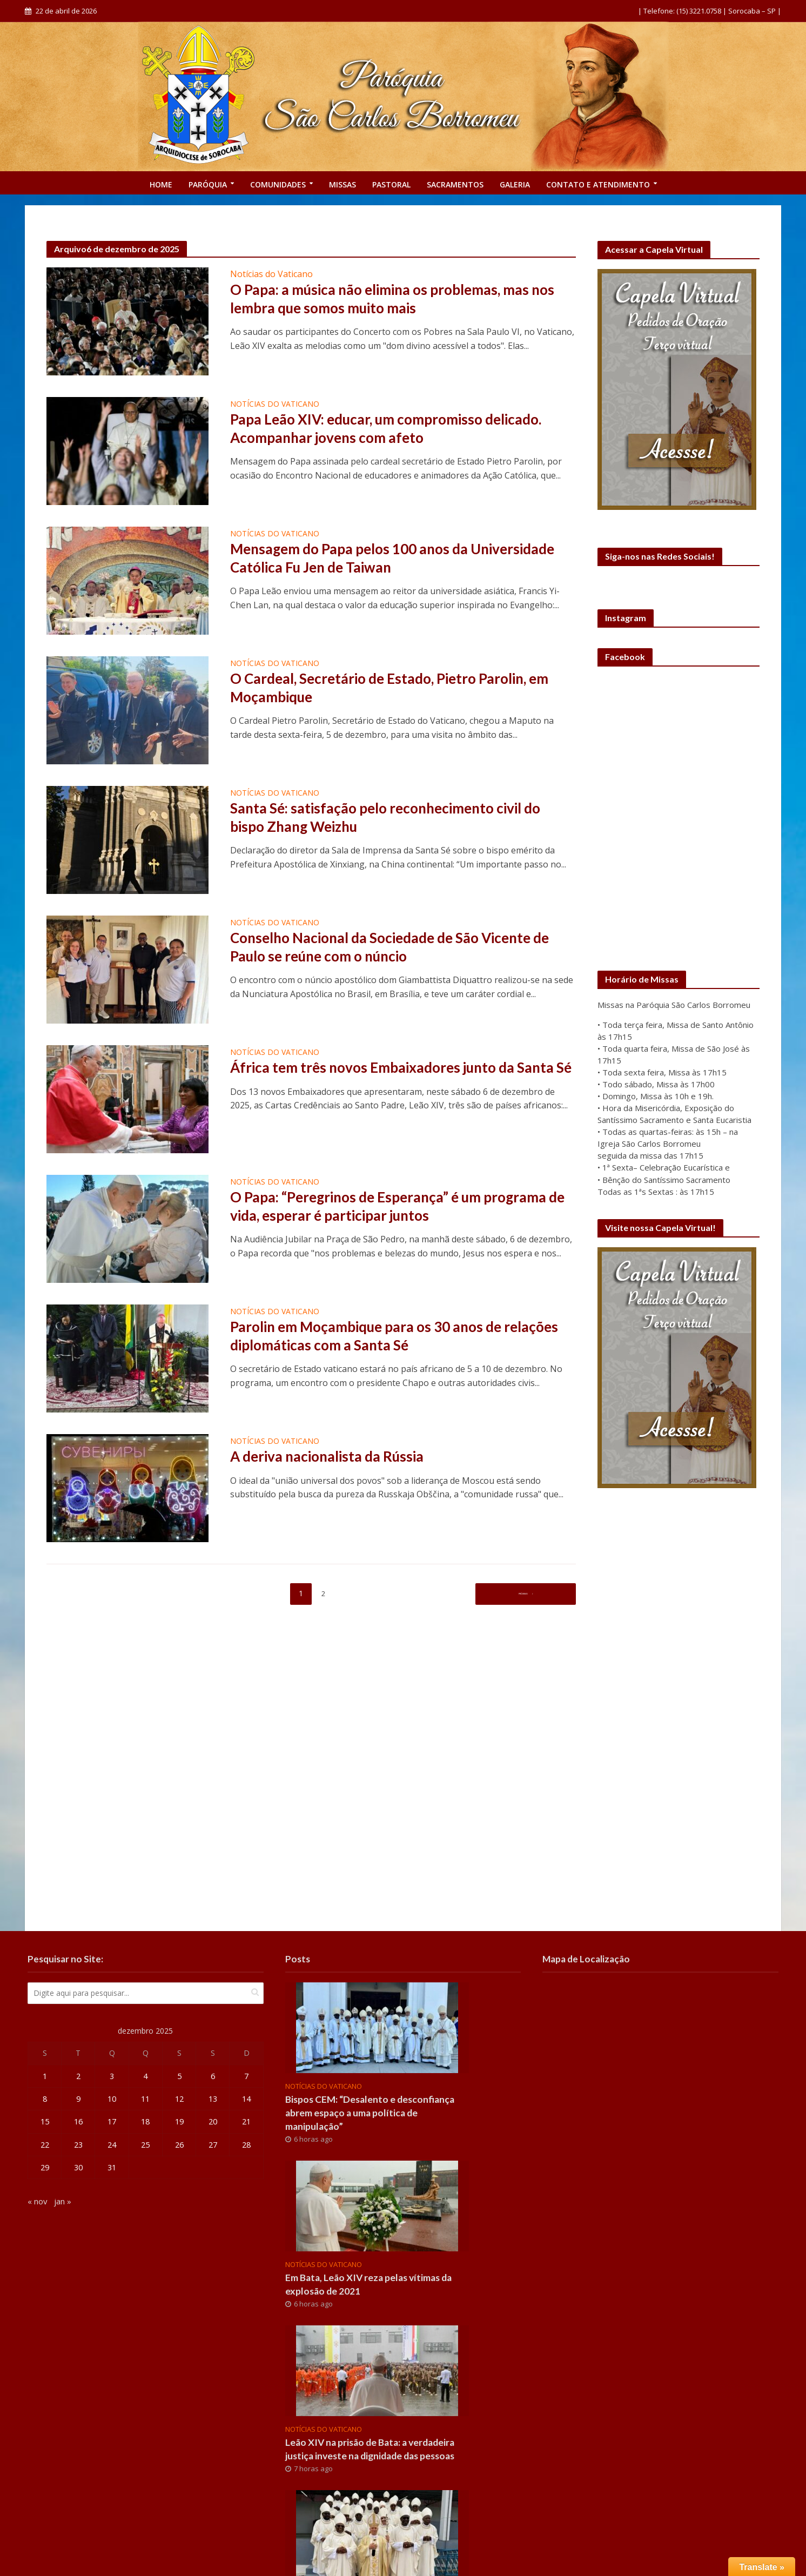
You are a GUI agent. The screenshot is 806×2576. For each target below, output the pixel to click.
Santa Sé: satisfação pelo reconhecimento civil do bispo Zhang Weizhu (398, 819)
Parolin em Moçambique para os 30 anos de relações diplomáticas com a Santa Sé (376, 1337)
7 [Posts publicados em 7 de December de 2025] (246, 2076)
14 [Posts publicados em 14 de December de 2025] (246, 2099)
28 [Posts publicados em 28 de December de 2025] (246, 2146)
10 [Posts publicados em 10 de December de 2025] (112, 2099)
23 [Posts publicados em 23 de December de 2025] (78, 2146)
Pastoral (391, 184)
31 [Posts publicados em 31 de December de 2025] (112, 2169)
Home (161, 184)
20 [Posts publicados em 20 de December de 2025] (213, 2122)
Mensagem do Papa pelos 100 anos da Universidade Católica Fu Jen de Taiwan (365, 560)
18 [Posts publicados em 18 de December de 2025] (145, 2122)
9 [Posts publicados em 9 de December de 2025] (78, 2099)
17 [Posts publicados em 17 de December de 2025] (112, 2122)
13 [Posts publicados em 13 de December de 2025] (213, 2099)
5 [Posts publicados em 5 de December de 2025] (179, 2076)
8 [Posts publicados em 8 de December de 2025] (44, 2099)
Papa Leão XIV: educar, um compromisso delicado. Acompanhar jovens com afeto (399, 430)
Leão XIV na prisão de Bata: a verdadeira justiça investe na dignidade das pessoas (375, 2462)
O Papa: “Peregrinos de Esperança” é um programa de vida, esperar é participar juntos (401, 1208)
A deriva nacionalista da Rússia (335, 1457)
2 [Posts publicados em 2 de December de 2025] (78, 2076)
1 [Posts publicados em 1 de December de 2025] (44, 2076)
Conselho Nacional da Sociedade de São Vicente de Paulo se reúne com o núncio (393, 948)
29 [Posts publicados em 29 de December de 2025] (45, 2169)
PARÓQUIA (208, 184)
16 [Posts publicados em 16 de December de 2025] (78, 2122)
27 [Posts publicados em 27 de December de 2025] (213, 2146)
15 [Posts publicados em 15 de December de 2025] (45, 2122)
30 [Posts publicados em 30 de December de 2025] (78, 2169)
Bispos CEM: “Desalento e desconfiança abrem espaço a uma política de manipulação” (376, 2114)
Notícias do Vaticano (271, 274)
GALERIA (515, 184)
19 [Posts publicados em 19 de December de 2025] (179, 2122)
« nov (38, 2203)
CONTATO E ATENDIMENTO (598, 184)
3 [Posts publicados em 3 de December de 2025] (112, 2076)
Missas (342, 184)
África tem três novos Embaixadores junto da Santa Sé (382, 1078)
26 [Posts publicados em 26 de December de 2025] (179, 2146)
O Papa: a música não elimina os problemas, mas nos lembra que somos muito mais (391, 300)
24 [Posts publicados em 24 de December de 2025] (112, 2146)
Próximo (522, 1593)
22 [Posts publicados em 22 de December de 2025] (45, 2146)
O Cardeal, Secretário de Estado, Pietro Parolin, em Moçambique (403, 689)
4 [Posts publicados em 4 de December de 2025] (145, 2076)
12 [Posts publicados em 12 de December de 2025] (179, 2099)
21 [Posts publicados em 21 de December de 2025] (246, 2122)
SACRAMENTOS (455, 184)
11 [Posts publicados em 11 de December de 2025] (145, 2099)
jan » (62, 2203)
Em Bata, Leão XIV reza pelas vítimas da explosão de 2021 (376, 2288)
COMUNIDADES (278, 184)
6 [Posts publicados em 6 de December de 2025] (212, 2076)
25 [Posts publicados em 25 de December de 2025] (145, 2146)
